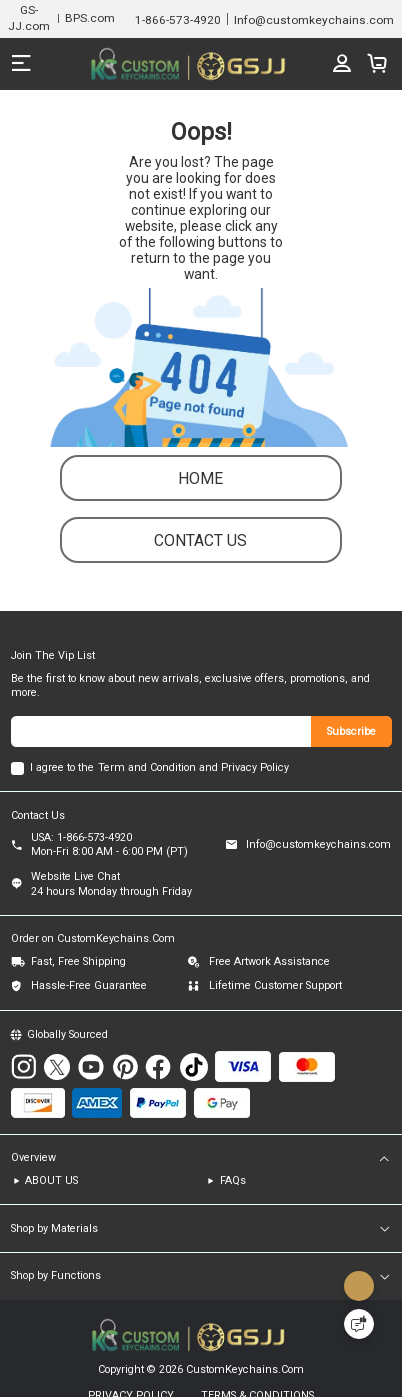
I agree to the (62, 769)
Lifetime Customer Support (275, 987)
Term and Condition (147, 769)
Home (200, 480)
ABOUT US (51, 1183)
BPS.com (90, 18)
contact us (200, 542)
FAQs (233, 1183)
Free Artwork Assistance (269, 964)
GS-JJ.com (29, 17)
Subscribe (351, 733)
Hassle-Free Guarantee (89, 987)
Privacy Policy (255, 769)
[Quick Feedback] (359, 1324)
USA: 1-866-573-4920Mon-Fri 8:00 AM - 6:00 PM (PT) (109, 847)
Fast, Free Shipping (78, 964)
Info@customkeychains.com (318, 847)
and (208, 769)
